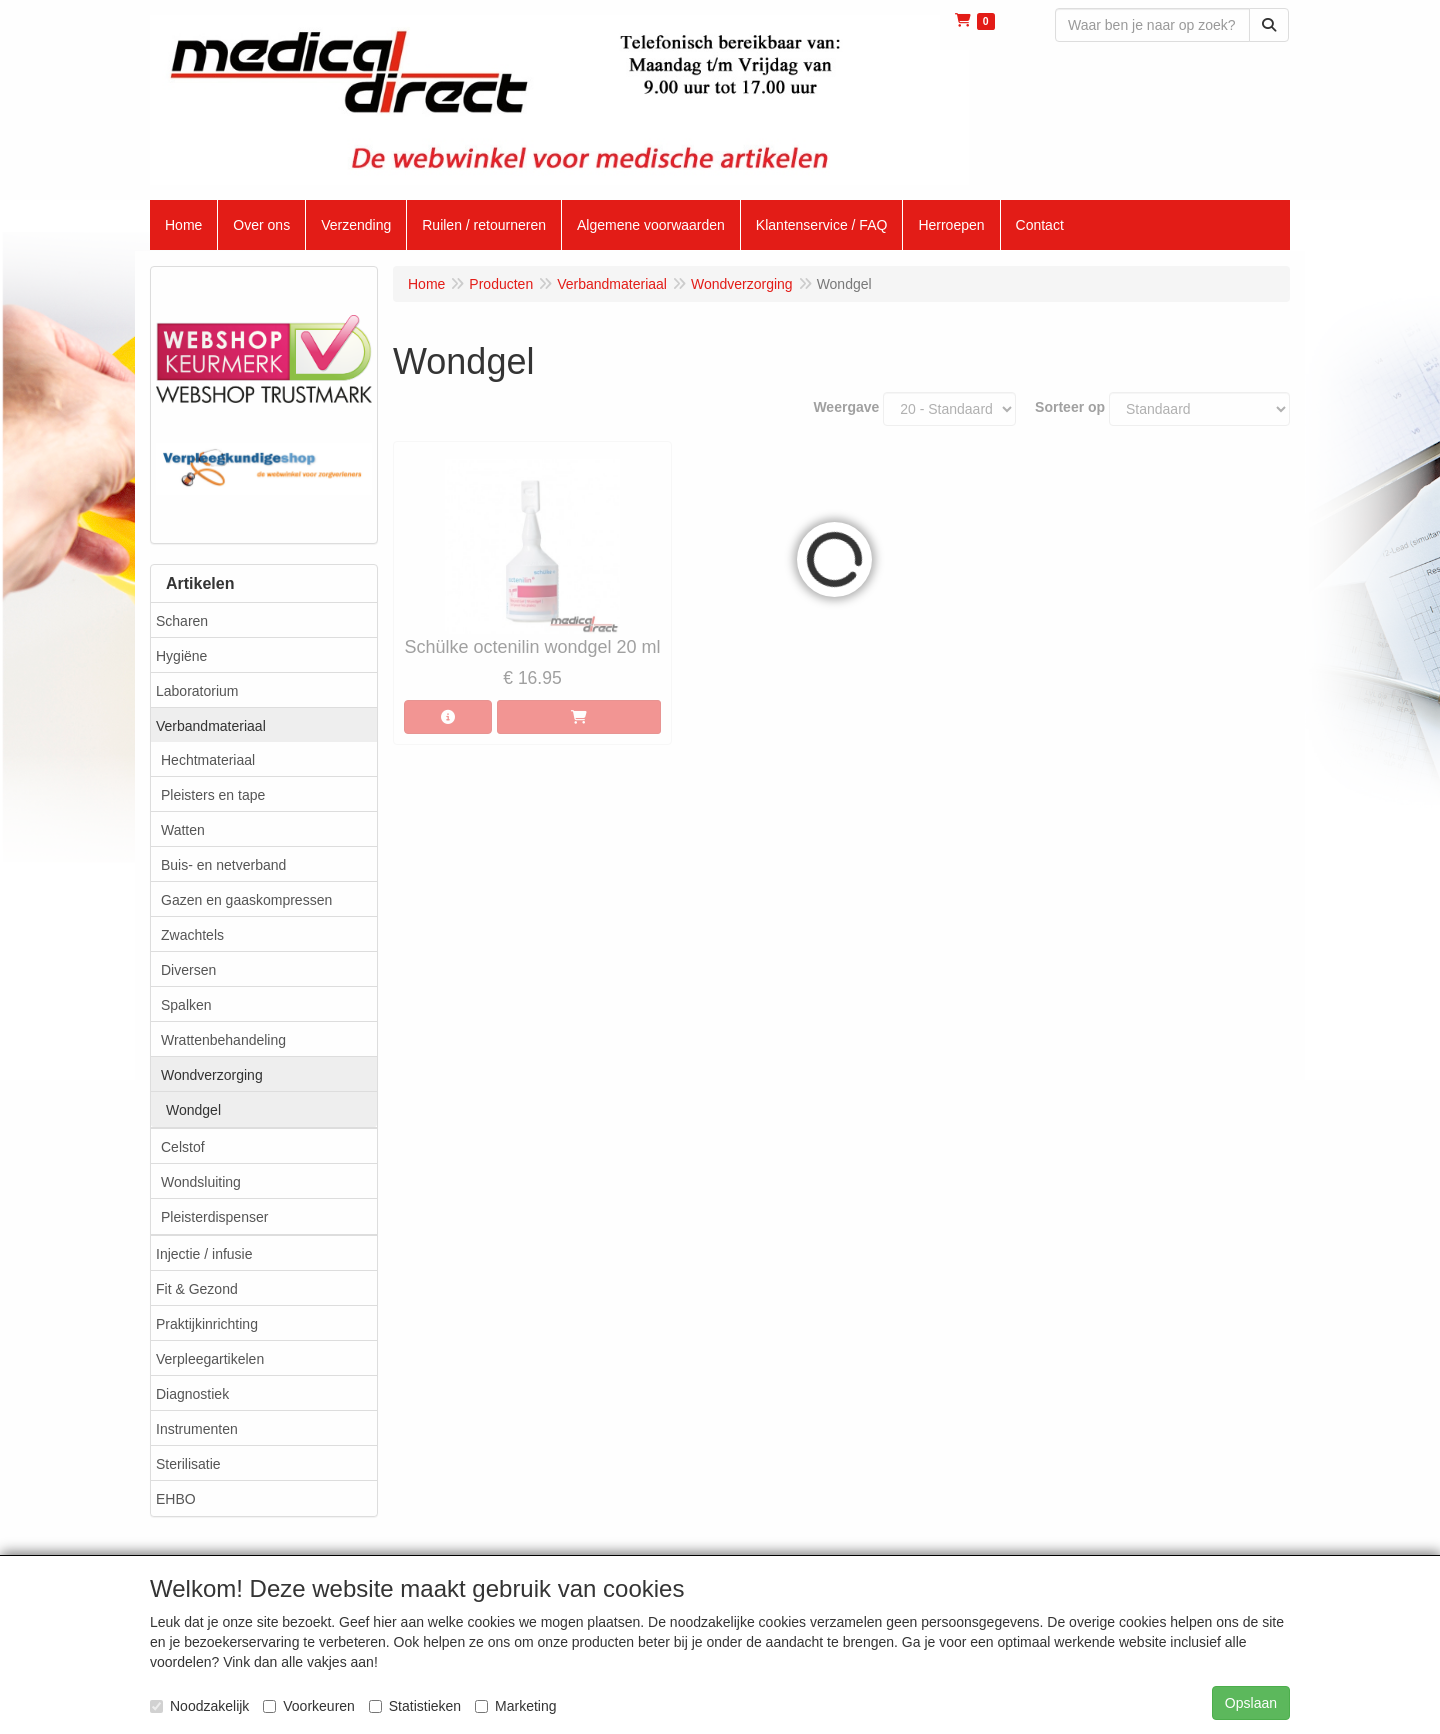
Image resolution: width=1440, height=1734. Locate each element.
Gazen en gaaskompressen (246, 900)
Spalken (186, 1005)
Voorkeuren (309, 1706)
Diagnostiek (192, 1394)
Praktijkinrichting (207, 1324)
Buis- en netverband (223, 865)
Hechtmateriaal (208, 760)
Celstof (183, 1147)
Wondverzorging (212, 1075)
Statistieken (415, 1706)
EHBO (176, 1499)
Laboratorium (197, 691)
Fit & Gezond (197, 1289)
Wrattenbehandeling (223, 1040)
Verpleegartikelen (210, 1359)
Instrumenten (197, 1429)
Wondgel (193, 1110)
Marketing (515, 1706)
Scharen (182, 621)
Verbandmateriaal (211, 726)
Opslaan (1251, 1703)
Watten (183, 830)
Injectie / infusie (204, 1254)
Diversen (188, 970)
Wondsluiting (201, 1182)
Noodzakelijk (199, 1706)
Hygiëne (181, 656)
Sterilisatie (188, 1464)
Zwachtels (192, 935)
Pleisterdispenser (214, 1217)
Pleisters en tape (213, 795)
